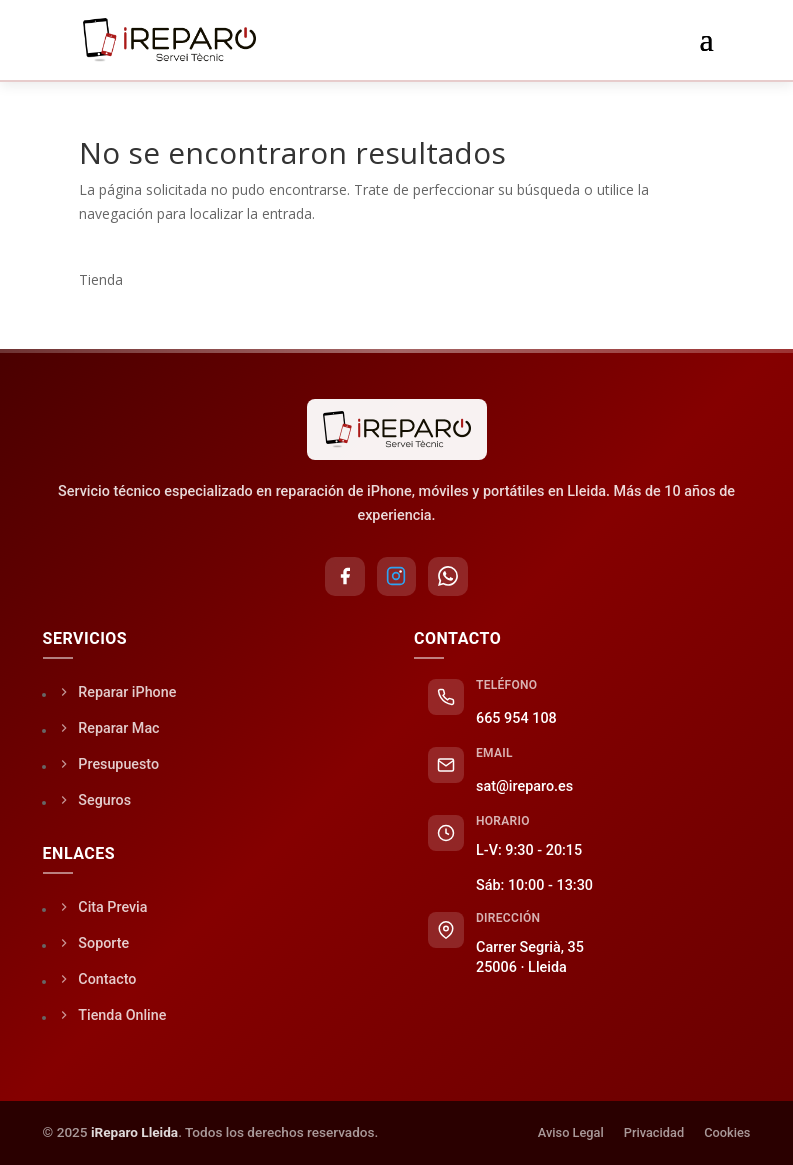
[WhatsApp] (449, 577)
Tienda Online (112, 1015)
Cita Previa (103, 907)
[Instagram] (397, 577)
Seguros (94, 800)
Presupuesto (108, 764)
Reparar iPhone (117, 692)
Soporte (93, 943)
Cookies (727, 1133)
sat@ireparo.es (524, 787)
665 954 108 (516, 719)
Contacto (97, 979)
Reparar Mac (109, 728)
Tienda (101, 279)
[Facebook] (345, 577)
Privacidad (654, 1133)
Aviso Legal (571, 1133)
